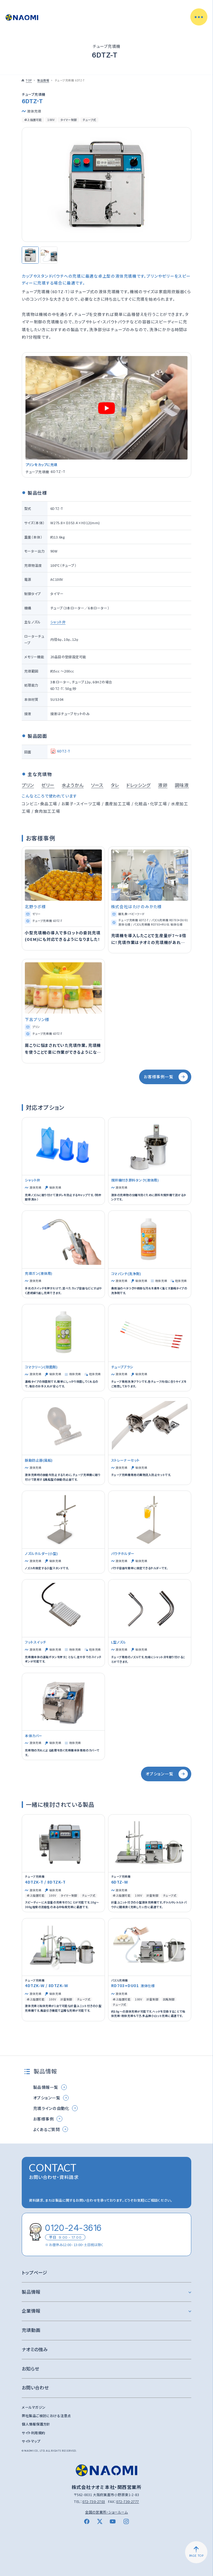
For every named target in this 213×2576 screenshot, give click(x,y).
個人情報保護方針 (36, 2423)
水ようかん (73, 785)
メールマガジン (33, 2407)
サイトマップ (31, 2441)
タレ (115, 785)
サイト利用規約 (33, 2432)
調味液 (182, 785)
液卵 (162, 785)
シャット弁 (58, 621)
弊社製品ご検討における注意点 (46, 2415)
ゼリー (47, 785)
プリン (28, 785)
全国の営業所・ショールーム (106, 2511)
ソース (97, 785)
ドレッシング (138, 785)
